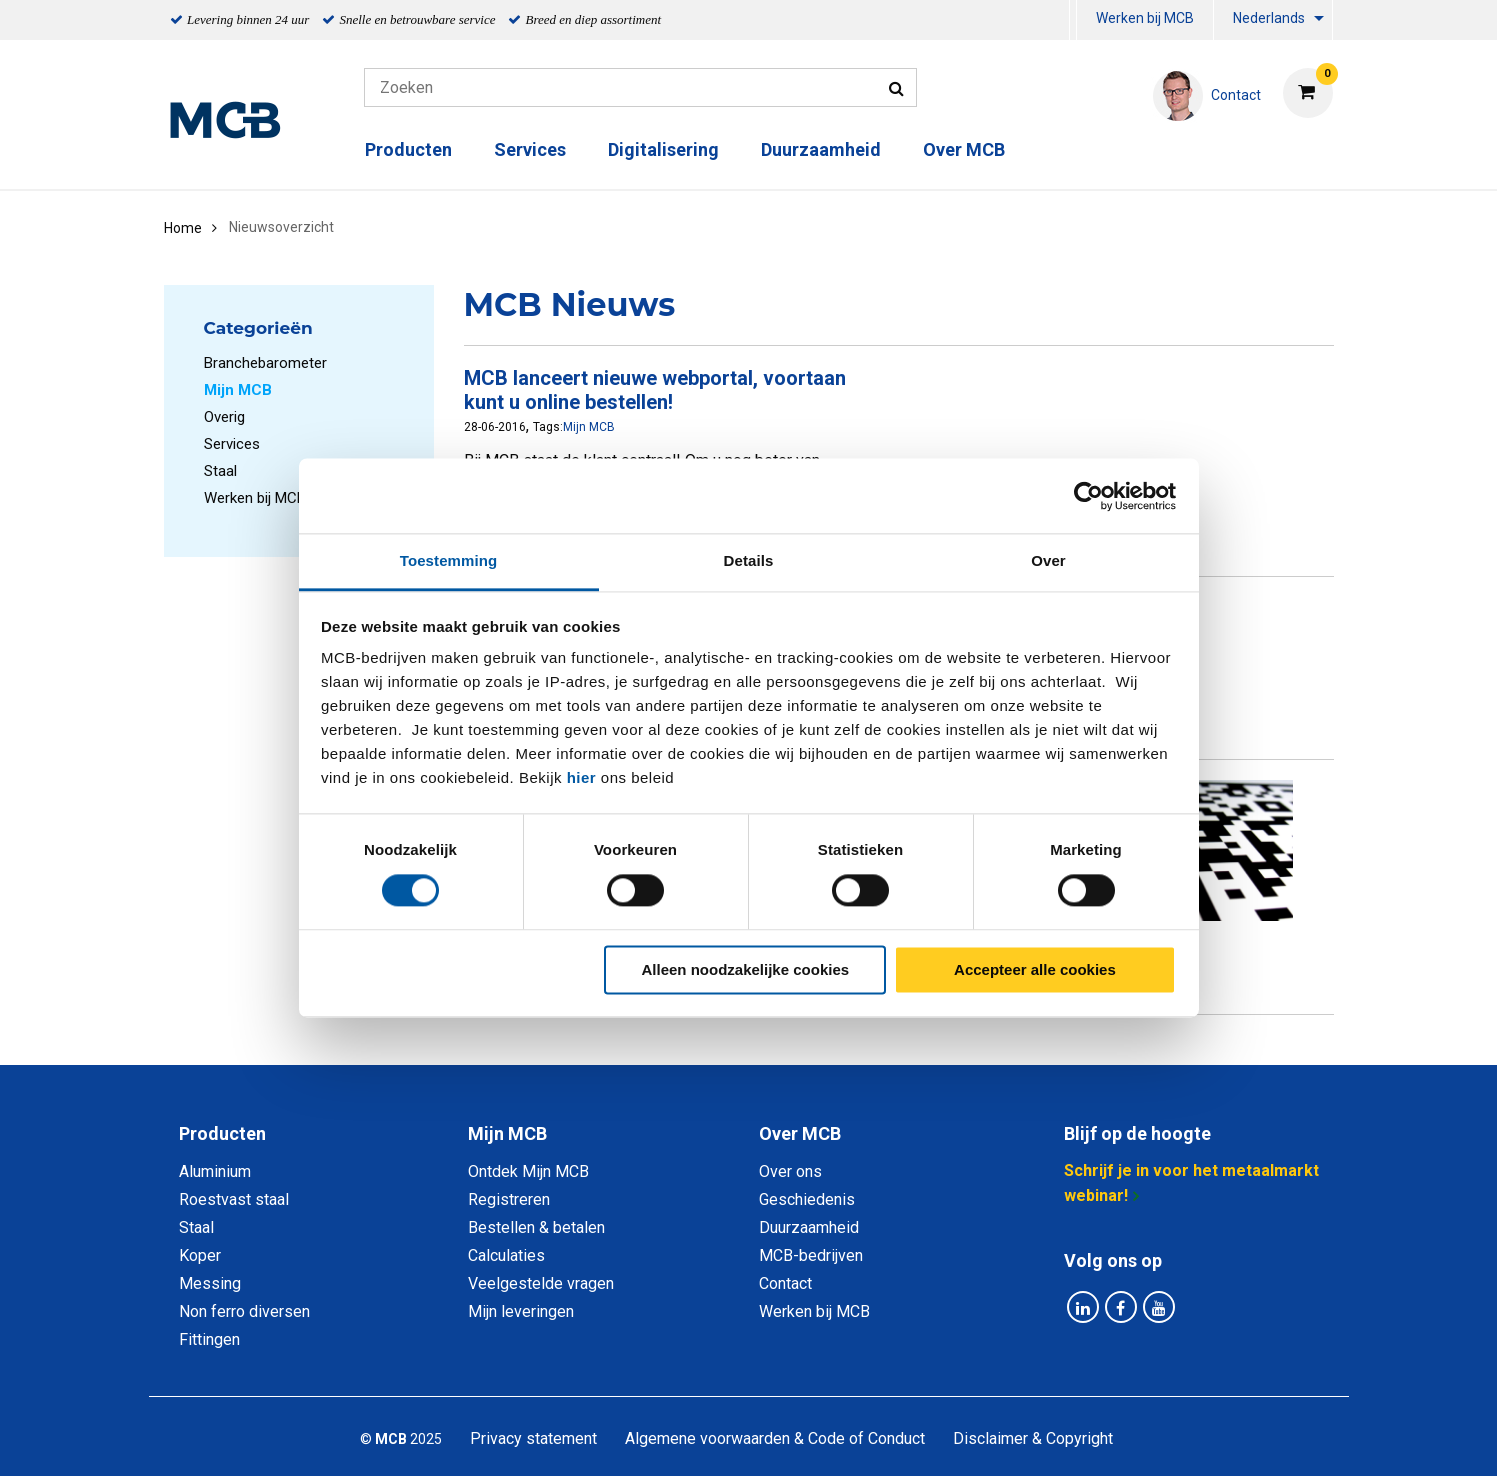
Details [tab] (749, 560)
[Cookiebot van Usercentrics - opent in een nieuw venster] (1088, 496)
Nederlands (1269, 18)
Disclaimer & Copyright (1033, 1438)
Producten (408, 149)
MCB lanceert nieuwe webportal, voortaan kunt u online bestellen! (655, 390)
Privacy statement (533, 1438)
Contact (785, 1283)
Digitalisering (663, 149)
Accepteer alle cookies (1035, 969)
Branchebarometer (265, 363)
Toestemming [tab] (449, 560)
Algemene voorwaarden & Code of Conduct (775, 1438)
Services (530, 149)
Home (183, 228)
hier (582, 777)
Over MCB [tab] (800, 1133)
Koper (200, 1255)
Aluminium (215, 1171)
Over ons (790, 1171)
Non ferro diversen (244, 1311)
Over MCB (964, 149)
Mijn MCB (589, 427)
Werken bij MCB (1145, 18)
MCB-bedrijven (811, 1255)
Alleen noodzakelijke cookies (746, 969)
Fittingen (209, 1339)
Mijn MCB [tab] (507, 1133)
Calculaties (506, 1255)
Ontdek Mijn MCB (528, 1171)
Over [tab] (1048, 560)
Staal (220, 471)
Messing (210, 1283)
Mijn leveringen (521, 1311)
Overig (224, 417)
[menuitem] (1073, 20)
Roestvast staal (234, 1199)
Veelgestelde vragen (541, 1283)
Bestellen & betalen (536, 1227)
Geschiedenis (807, 1199)
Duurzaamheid (821, 149)
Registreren (509, 1199)
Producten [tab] (222, 1133)
